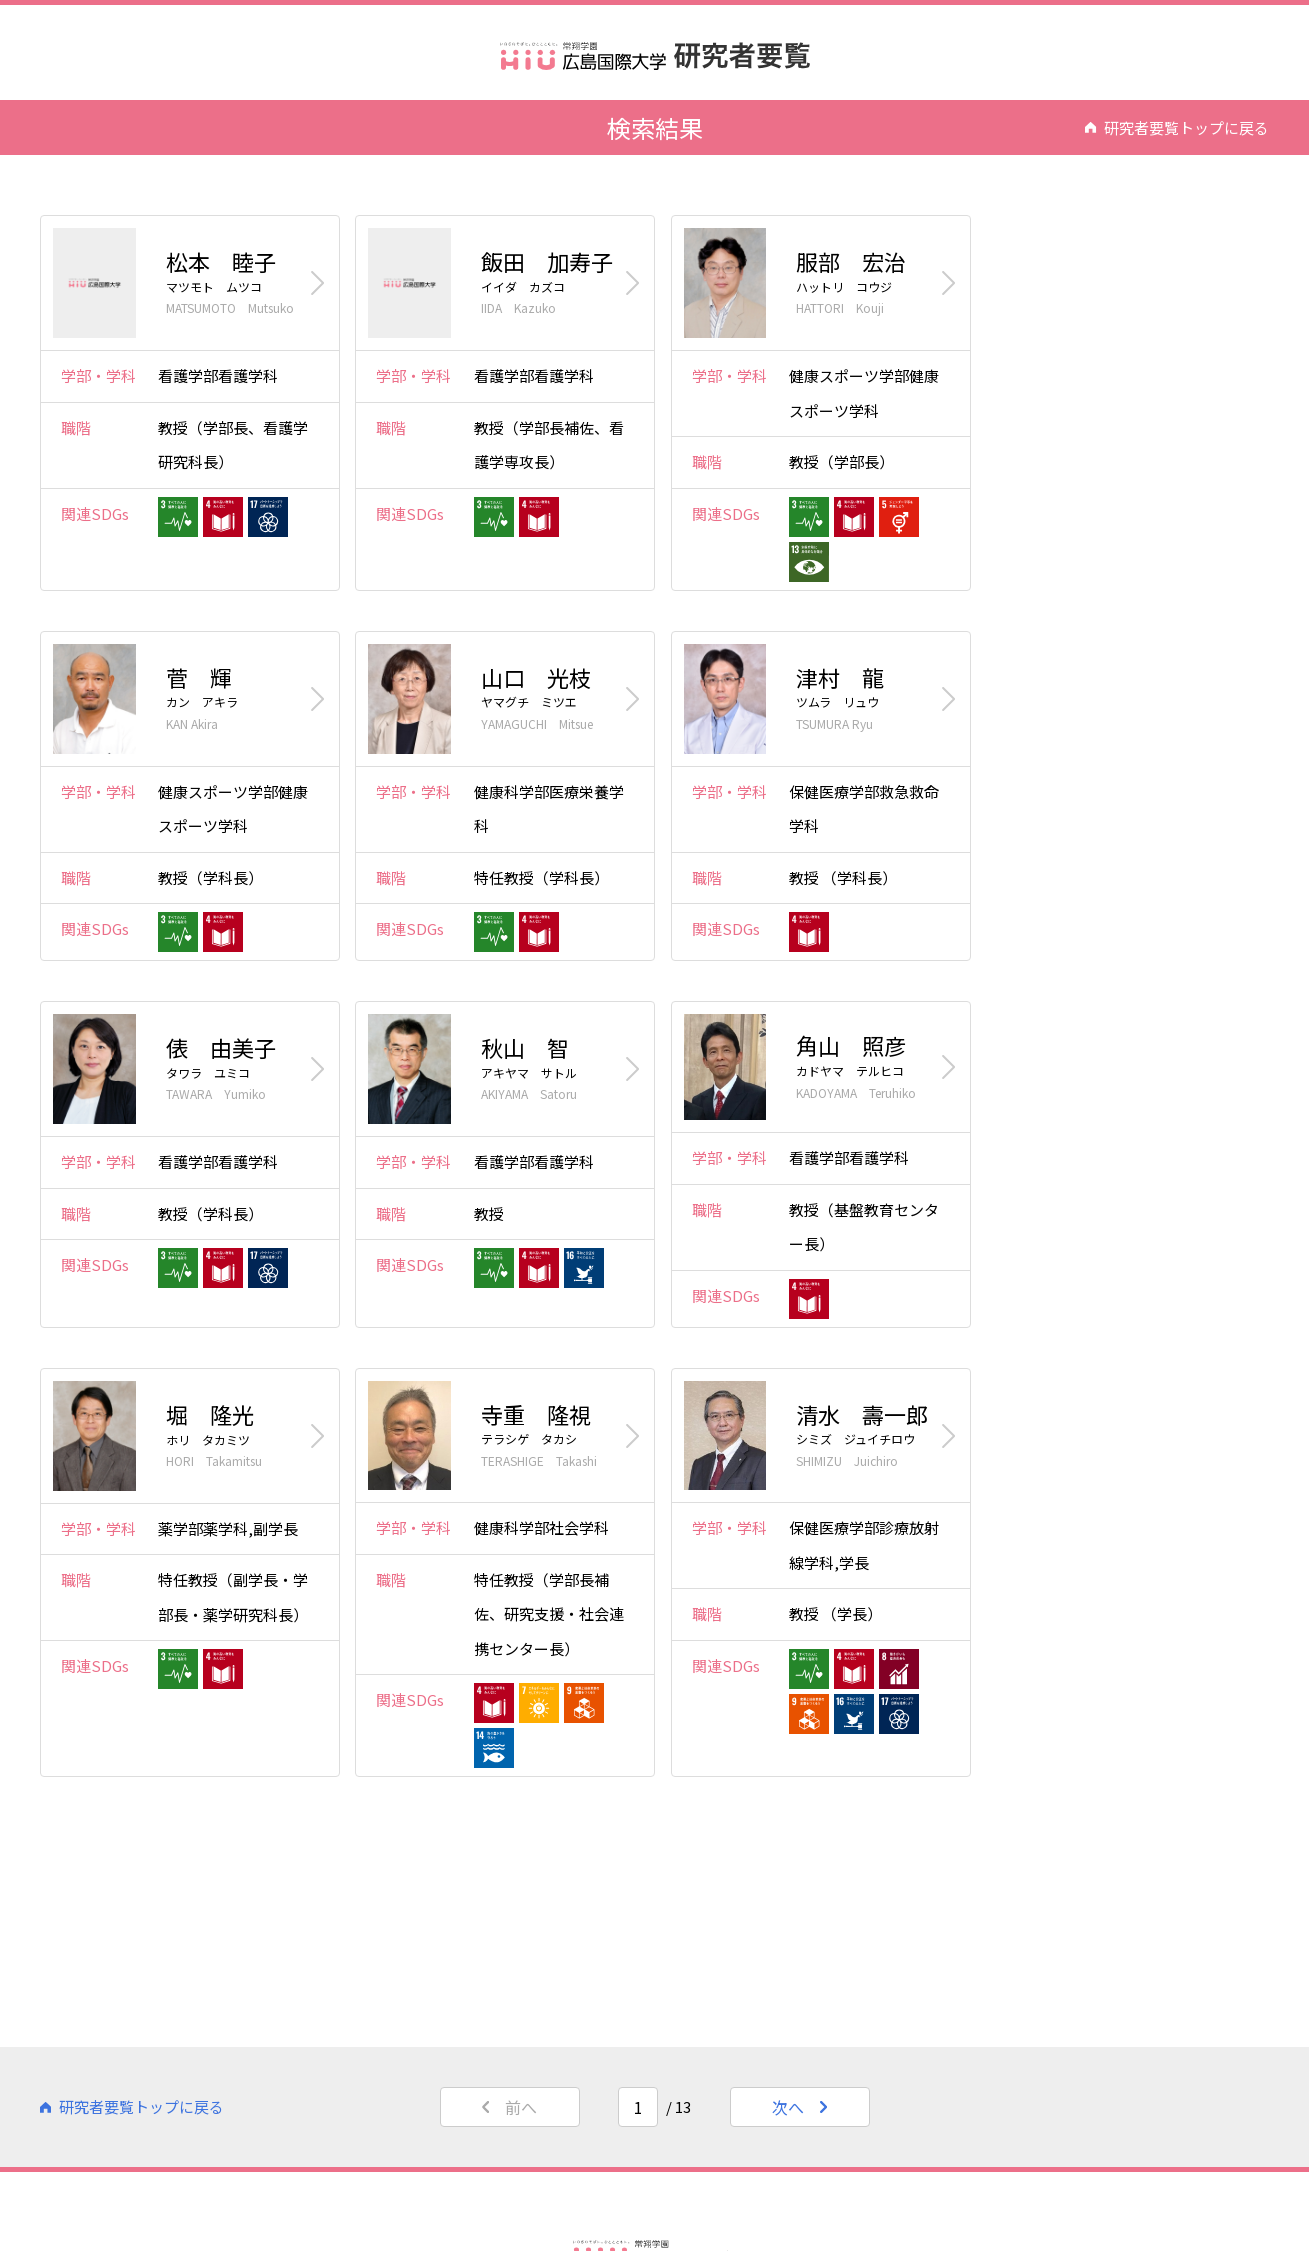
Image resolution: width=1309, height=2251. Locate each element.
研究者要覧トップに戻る (1177, 126)
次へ (799, 2107)
